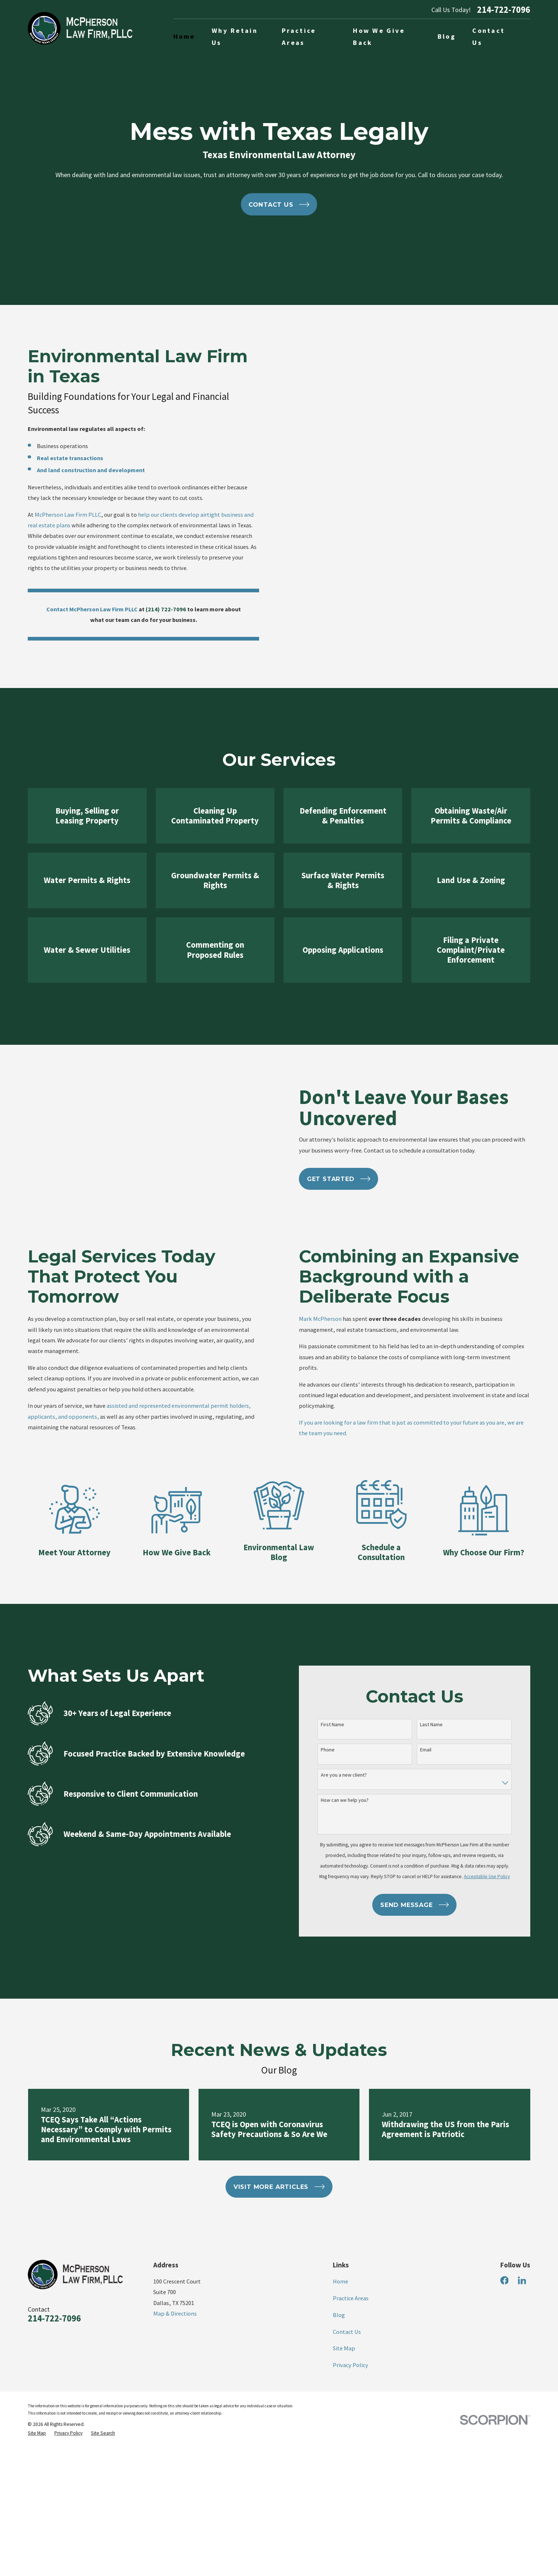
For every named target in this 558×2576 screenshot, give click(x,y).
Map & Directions (175, 2412)
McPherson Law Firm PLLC (59, 514)
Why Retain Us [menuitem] (235, 36)
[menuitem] (37, 2531)
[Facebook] (504, 2379)
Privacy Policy (350, 2463)
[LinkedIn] (522, 2379)
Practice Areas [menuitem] (299, 36)
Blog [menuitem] (447, 36)
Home (340, 2380)
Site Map (344, 2447)
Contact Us (347, 2430)
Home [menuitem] (184, 36)
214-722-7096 (503, 9)
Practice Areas (351, 2396)
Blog (339, 2413)
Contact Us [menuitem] (488, 36)
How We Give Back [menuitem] (379, 36)
